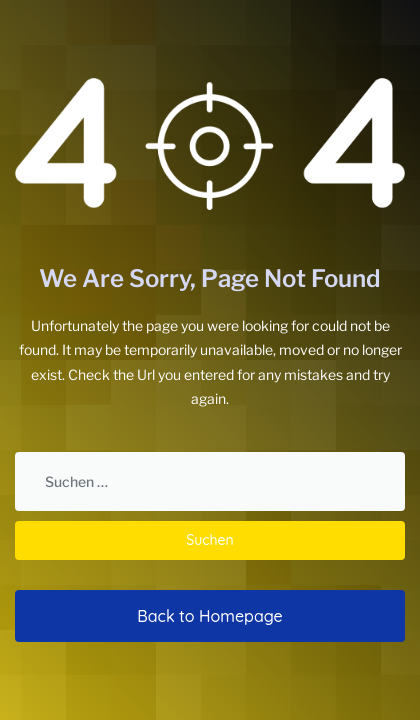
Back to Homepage (209, 616)
